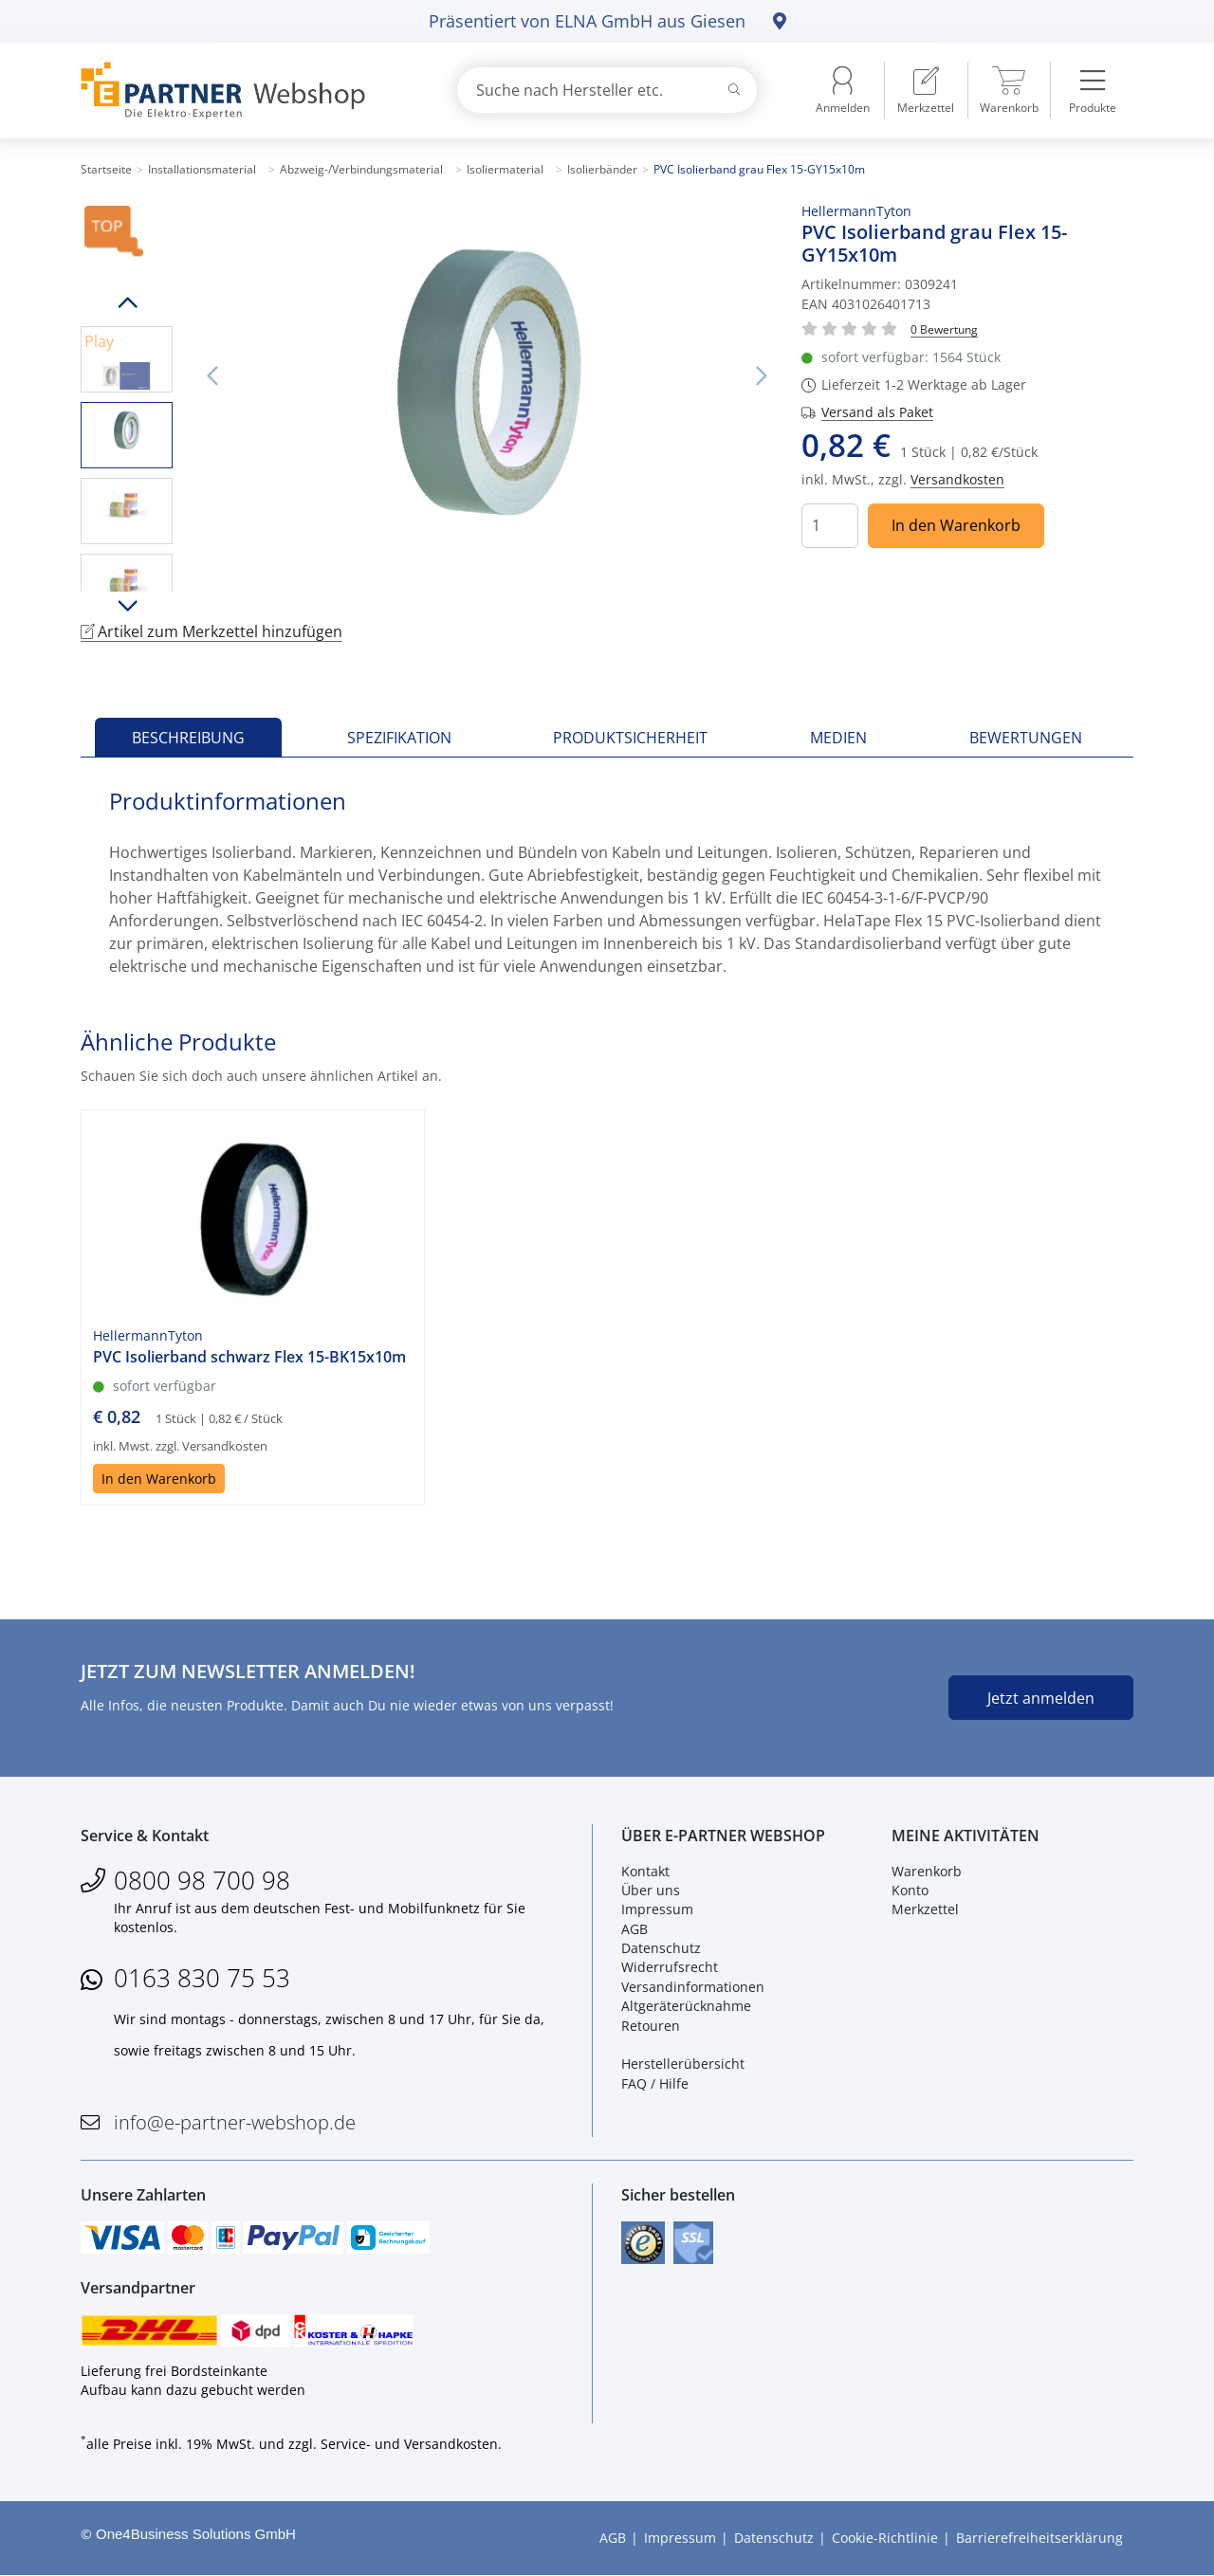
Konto (910, 1890)
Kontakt (645, 1871)
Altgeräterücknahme (686, 2006)
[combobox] (607, 90)
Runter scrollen (127, 606)
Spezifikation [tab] (399, 737)
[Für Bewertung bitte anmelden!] (944, 329)
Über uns (650, 1890)
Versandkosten (957, 479)
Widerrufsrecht (669, 1968)
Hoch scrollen (127, 302)
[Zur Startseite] (247, 90)
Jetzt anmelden (1040, 1698)
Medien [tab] (838, 737)
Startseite (106, 169)
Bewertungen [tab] (1025, 737)
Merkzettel (925, 1909)
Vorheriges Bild (212, 376)
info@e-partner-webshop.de (235, 2122)
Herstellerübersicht (683, 2064)
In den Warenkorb (956, 525)
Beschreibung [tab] (188, 737)
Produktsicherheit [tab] (630, 737)
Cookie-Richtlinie (885, 2538)
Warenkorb (927, 1871)
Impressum (657, 1909)
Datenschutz (661, 1948)
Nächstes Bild (761, 376)
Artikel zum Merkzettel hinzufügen (211, 631)
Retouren (650, 2026)
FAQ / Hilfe (655, 2083)
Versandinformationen (692, 1987)
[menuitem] (926, 90)
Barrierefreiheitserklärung (1039, 2538)
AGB (634, 1929)
